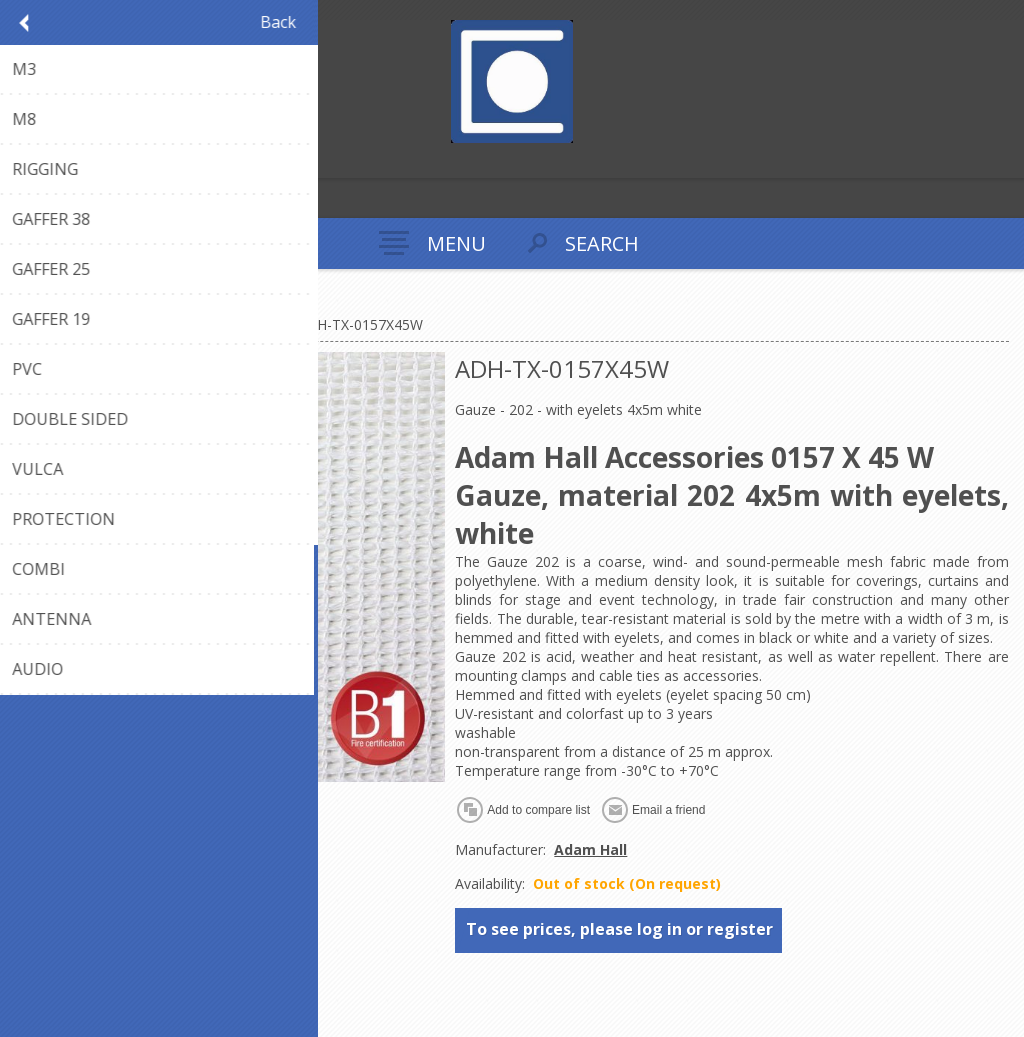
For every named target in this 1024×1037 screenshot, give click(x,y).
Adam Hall (590, 849)
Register (19, 160)
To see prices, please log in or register (619, 929)
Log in (58, 160)
